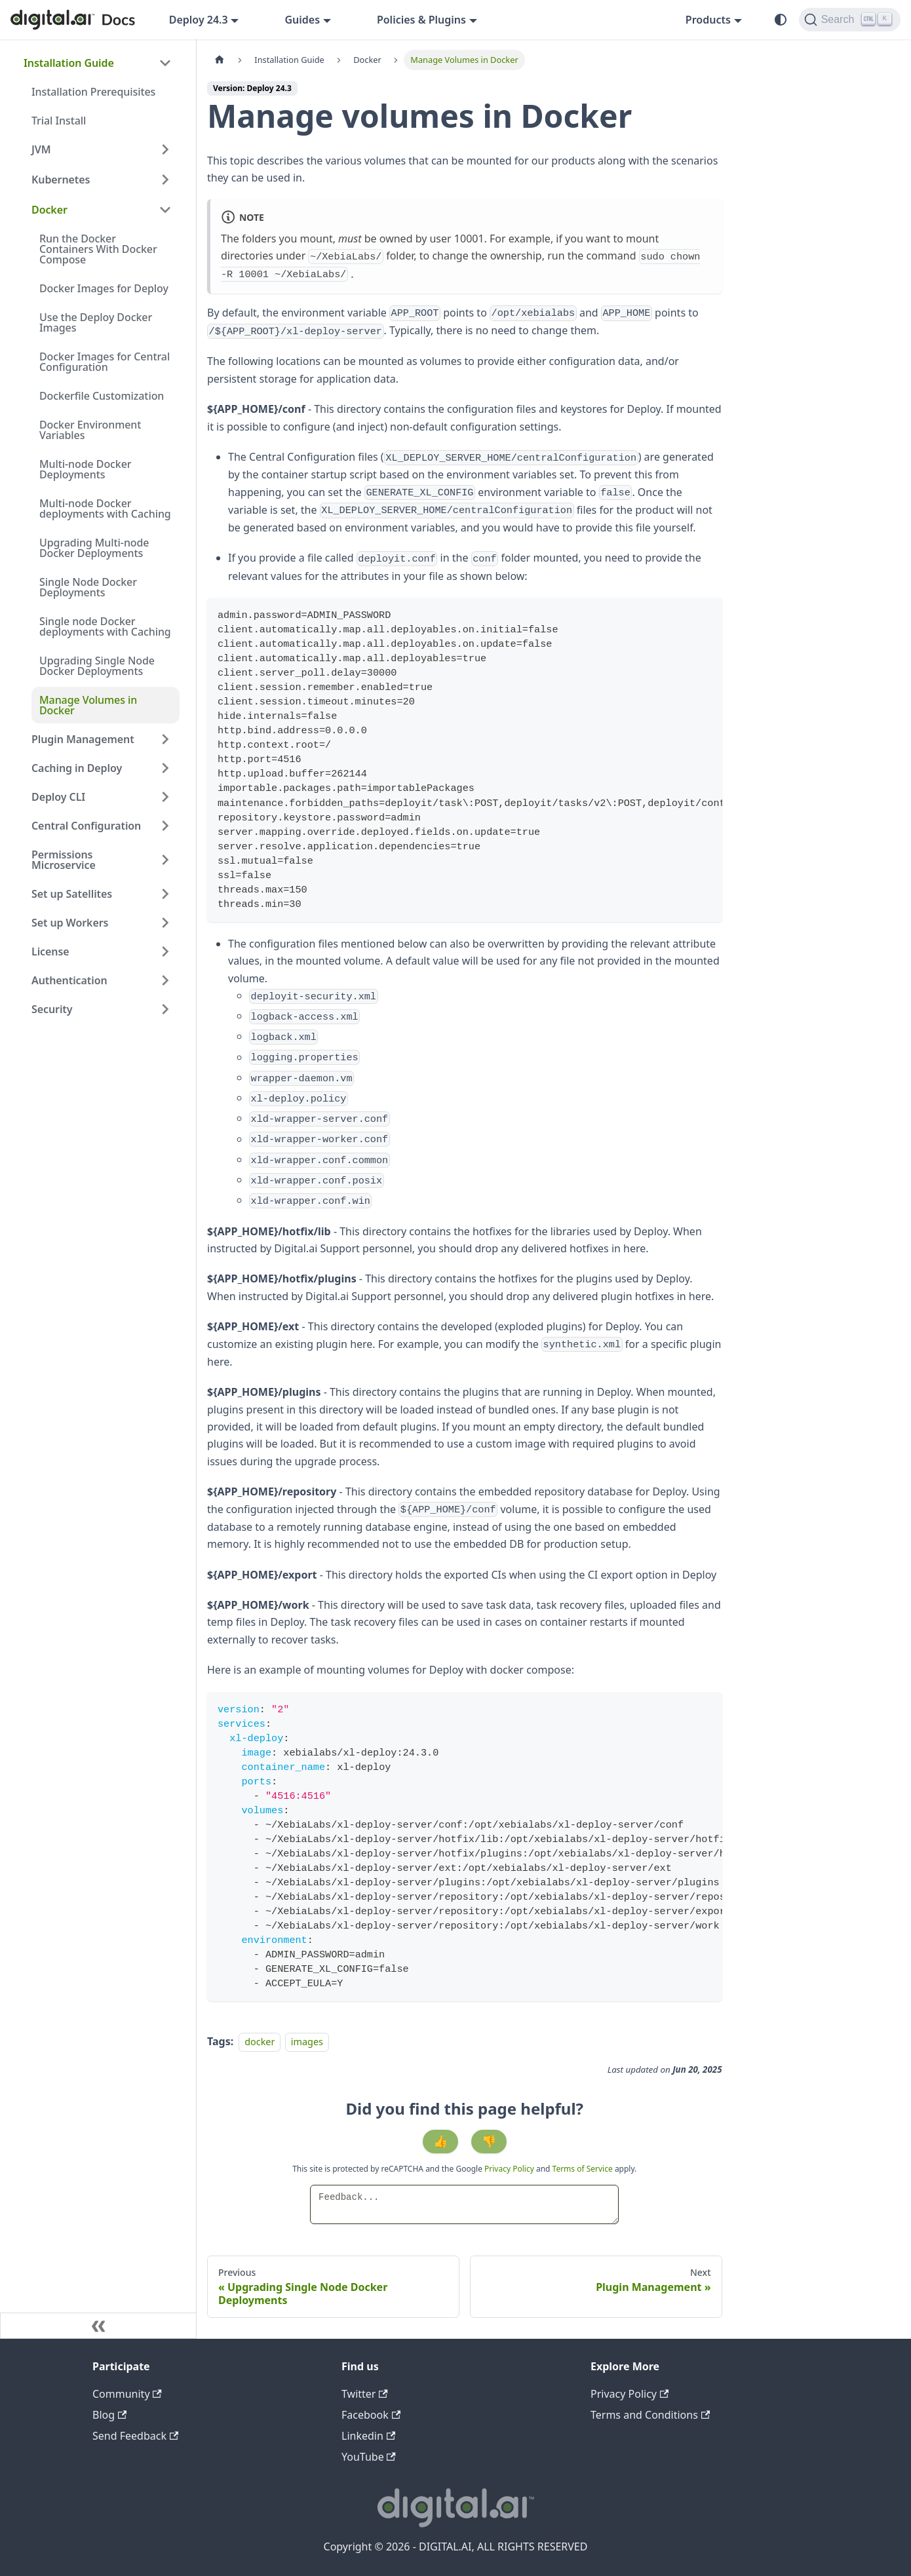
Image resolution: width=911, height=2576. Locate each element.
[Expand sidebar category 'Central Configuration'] (165, 826)
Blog (109, 2415)
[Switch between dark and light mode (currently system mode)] (780, 19)
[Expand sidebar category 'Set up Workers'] (165, 923)
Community (127, 2394)
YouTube (368, 2457)
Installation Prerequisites (93, 92)
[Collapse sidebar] (98, 2326)
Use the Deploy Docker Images (95, 322)
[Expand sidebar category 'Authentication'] (165, 980)
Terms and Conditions (650, 2415)
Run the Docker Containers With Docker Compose (98, 249)
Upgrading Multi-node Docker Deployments (94, 547)
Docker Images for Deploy (103, 288)
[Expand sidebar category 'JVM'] (165, 149)
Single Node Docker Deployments (88, 587)
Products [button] (708, 19)
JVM (41, 149)
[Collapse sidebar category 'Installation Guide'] (165, 63)
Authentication (69, 980)
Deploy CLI (58, 797)
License (50, 951)
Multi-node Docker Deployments (85, 469)
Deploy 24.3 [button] (198, 19)
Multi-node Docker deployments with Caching (105, 508)
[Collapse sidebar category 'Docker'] (165, 210)
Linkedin (368, 2436)
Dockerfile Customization (101, 396)
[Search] (850, 19)
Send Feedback (135, 2436)
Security (51, 1009)
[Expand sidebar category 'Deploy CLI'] (165, 797)
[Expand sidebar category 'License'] (165, 951)
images (307, 2041)
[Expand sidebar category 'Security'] (165, 1009)
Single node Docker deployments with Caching (105, 626)
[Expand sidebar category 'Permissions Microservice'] (165, 859)
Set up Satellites (71, 894)
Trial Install (58, 120)
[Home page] (219, 60)
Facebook (370, 2415)
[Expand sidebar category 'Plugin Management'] (165, 739)
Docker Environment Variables (90, 429)
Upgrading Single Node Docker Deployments (97, 665)
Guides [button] (302, 19)
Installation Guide (69, 63)
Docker (49, 209)
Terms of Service (582, 2168)
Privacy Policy (510, 2168)
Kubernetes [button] (60, 179)
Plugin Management (82, 739)
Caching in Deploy (76, 768)
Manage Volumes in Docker (88, 705)
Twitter (364, 2394)
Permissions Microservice (63, 859)
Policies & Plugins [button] (421, 19)
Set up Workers (69, 922)
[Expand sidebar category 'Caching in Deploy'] (165, 768)
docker (259, 2041)
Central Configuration (86, 825)
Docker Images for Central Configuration (104, 361)
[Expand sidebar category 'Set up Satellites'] (165, 894)
